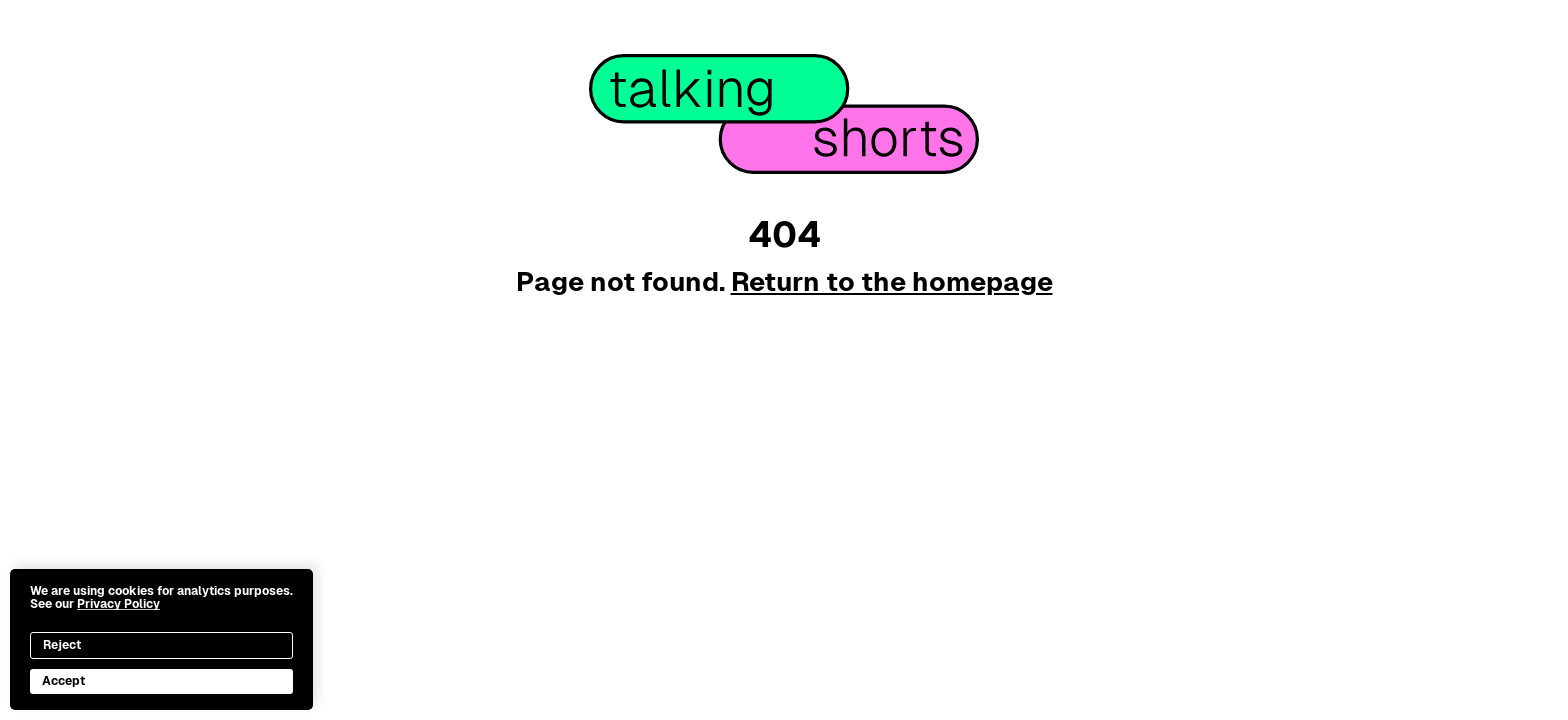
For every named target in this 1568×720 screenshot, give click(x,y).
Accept (63, 681)
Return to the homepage (892, 281)
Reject (62, 645)
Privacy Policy (118, 604)
